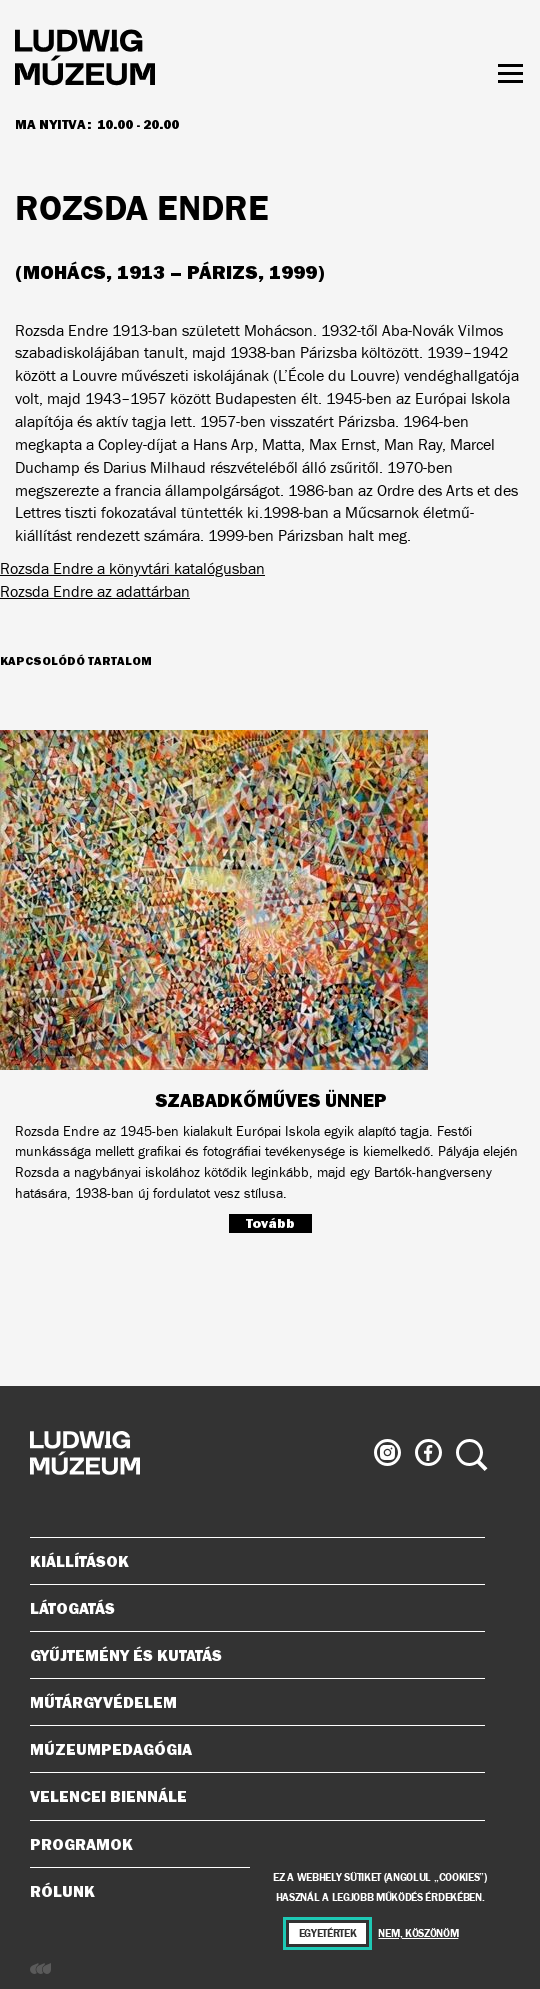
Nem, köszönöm (418, 1933)
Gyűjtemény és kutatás (250, 1655)
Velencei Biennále (250, 1796)
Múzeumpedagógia (250, 1749)
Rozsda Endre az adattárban (95, 591)
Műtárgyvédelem (250, 1702)
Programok (81, 1844)
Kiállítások (79, 1561)
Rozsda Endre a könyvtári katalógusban (132, 568)
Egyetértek (328, 1933)
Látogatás (250, 1608)
